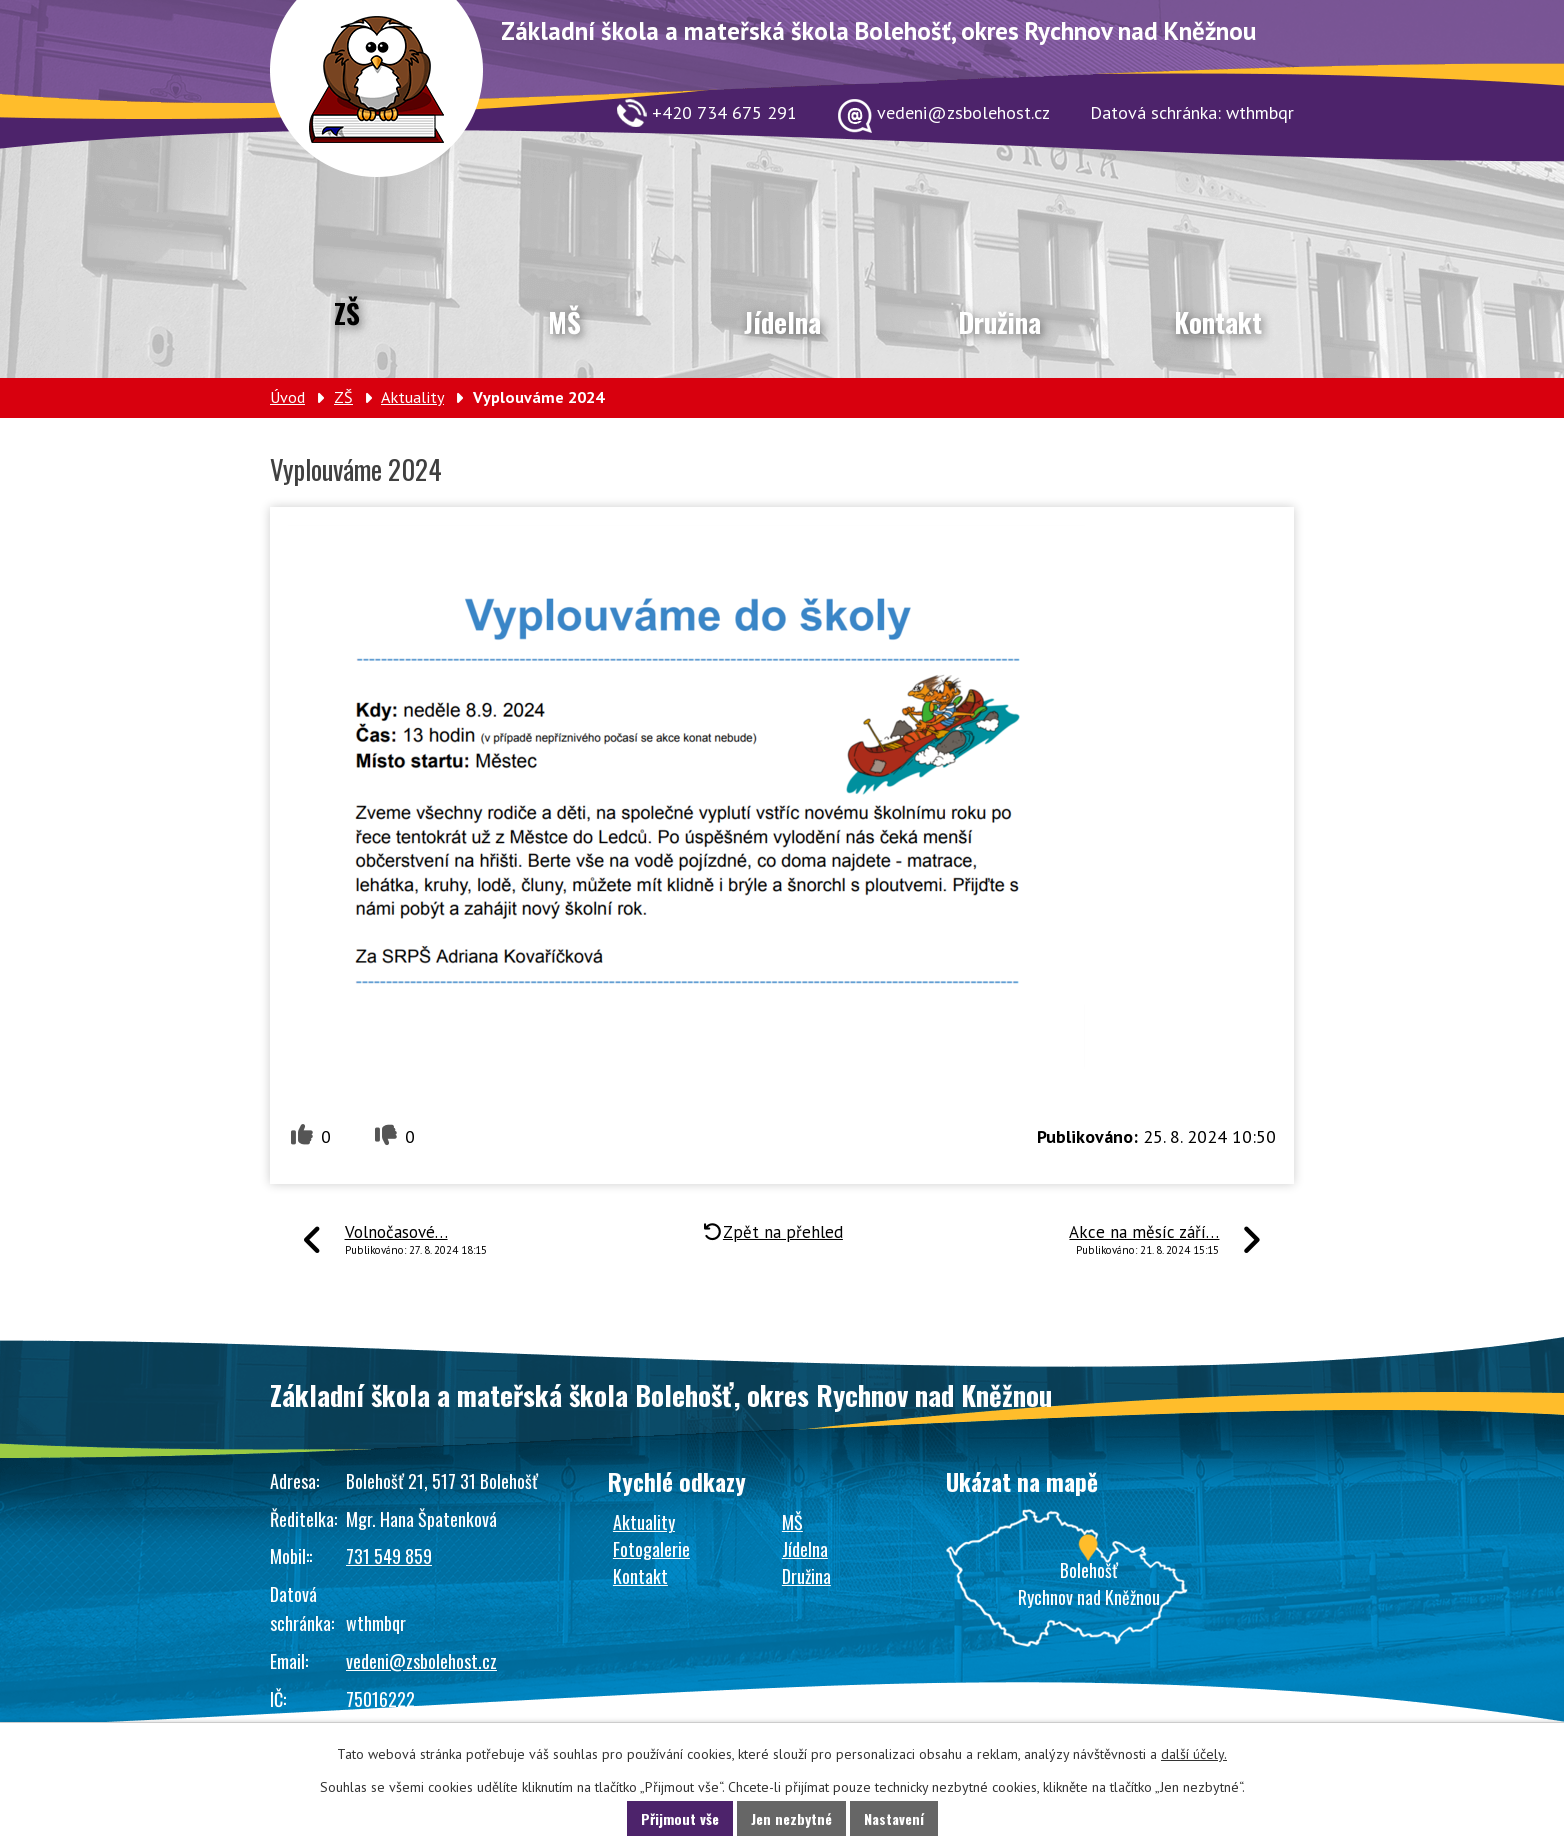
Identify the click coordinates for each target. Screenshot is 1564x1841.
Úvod (287, 397)
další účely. (1194, 1754)
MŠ (564, 322)
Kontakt (1218, 322)
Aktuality (412, 397)
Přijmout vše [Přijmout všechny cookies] (680, 1818)
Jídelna (782, 322)
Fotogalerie (651, 1549)
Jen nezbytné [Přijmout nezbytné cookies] (791, 1818)
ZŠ (347, 313)
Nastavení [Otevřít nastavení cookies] (894, 1818)
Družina (999, 322)
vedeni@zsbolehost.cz (421, 1661)
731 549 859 (389, 1556)
